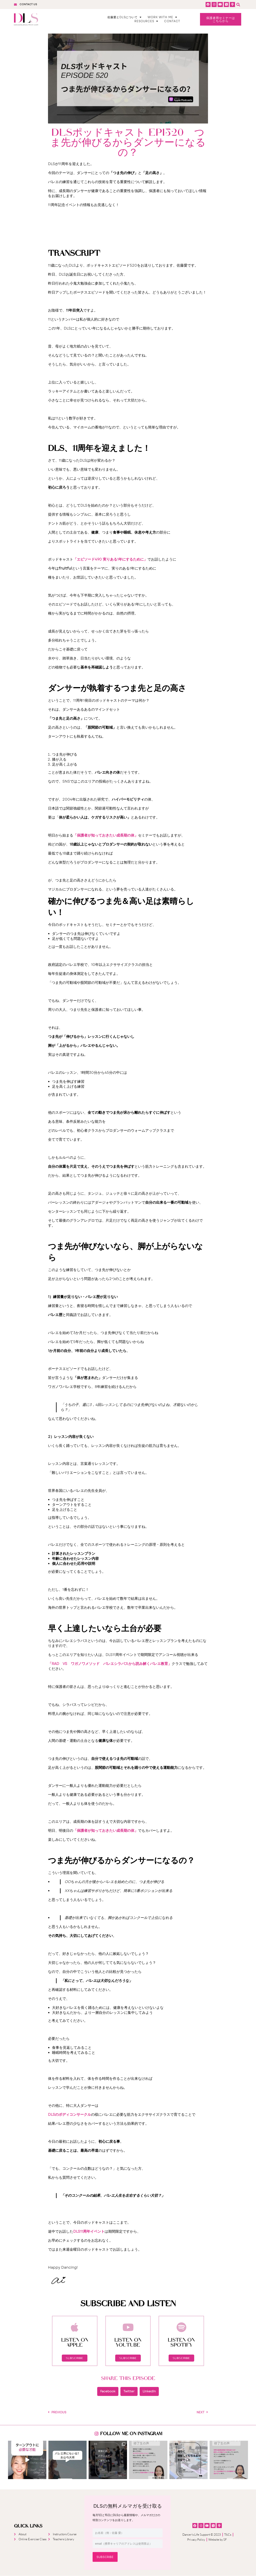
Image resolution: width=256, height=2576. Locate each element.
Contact (172, 21)
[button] (238, 4)
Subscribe (105, 2557)
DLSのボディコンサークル (69, 2114)
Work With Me (162, 17)
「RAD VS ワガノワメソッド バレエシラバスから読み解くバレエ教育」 (110, 1664)
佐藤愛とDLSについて (124, 17)
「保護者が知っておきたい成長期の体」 (105, 835)
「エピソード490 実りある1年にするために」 (110, 559)
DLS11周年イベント (89, 2231)
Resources (146, 21)
